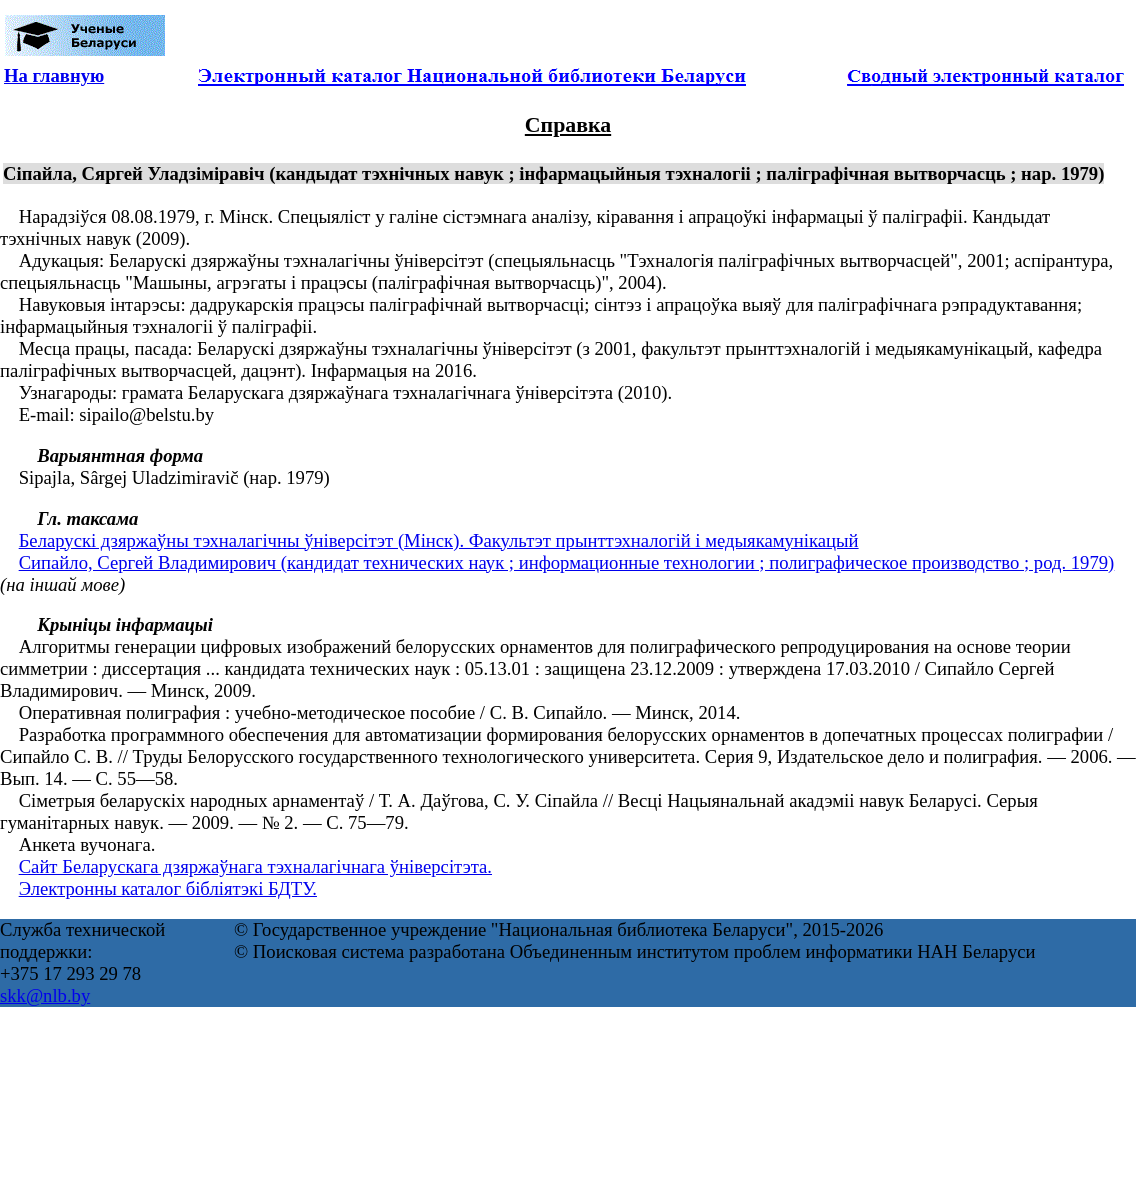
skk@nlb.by (45, 995)
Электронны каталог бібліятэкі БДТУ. (168, 888)
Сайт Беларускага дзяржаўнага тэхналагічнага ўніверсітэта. (255, 866)
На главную (54, 75)
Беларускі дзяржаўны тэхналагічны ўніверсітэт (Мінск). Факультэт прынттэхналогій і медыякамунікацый (439, 540)
